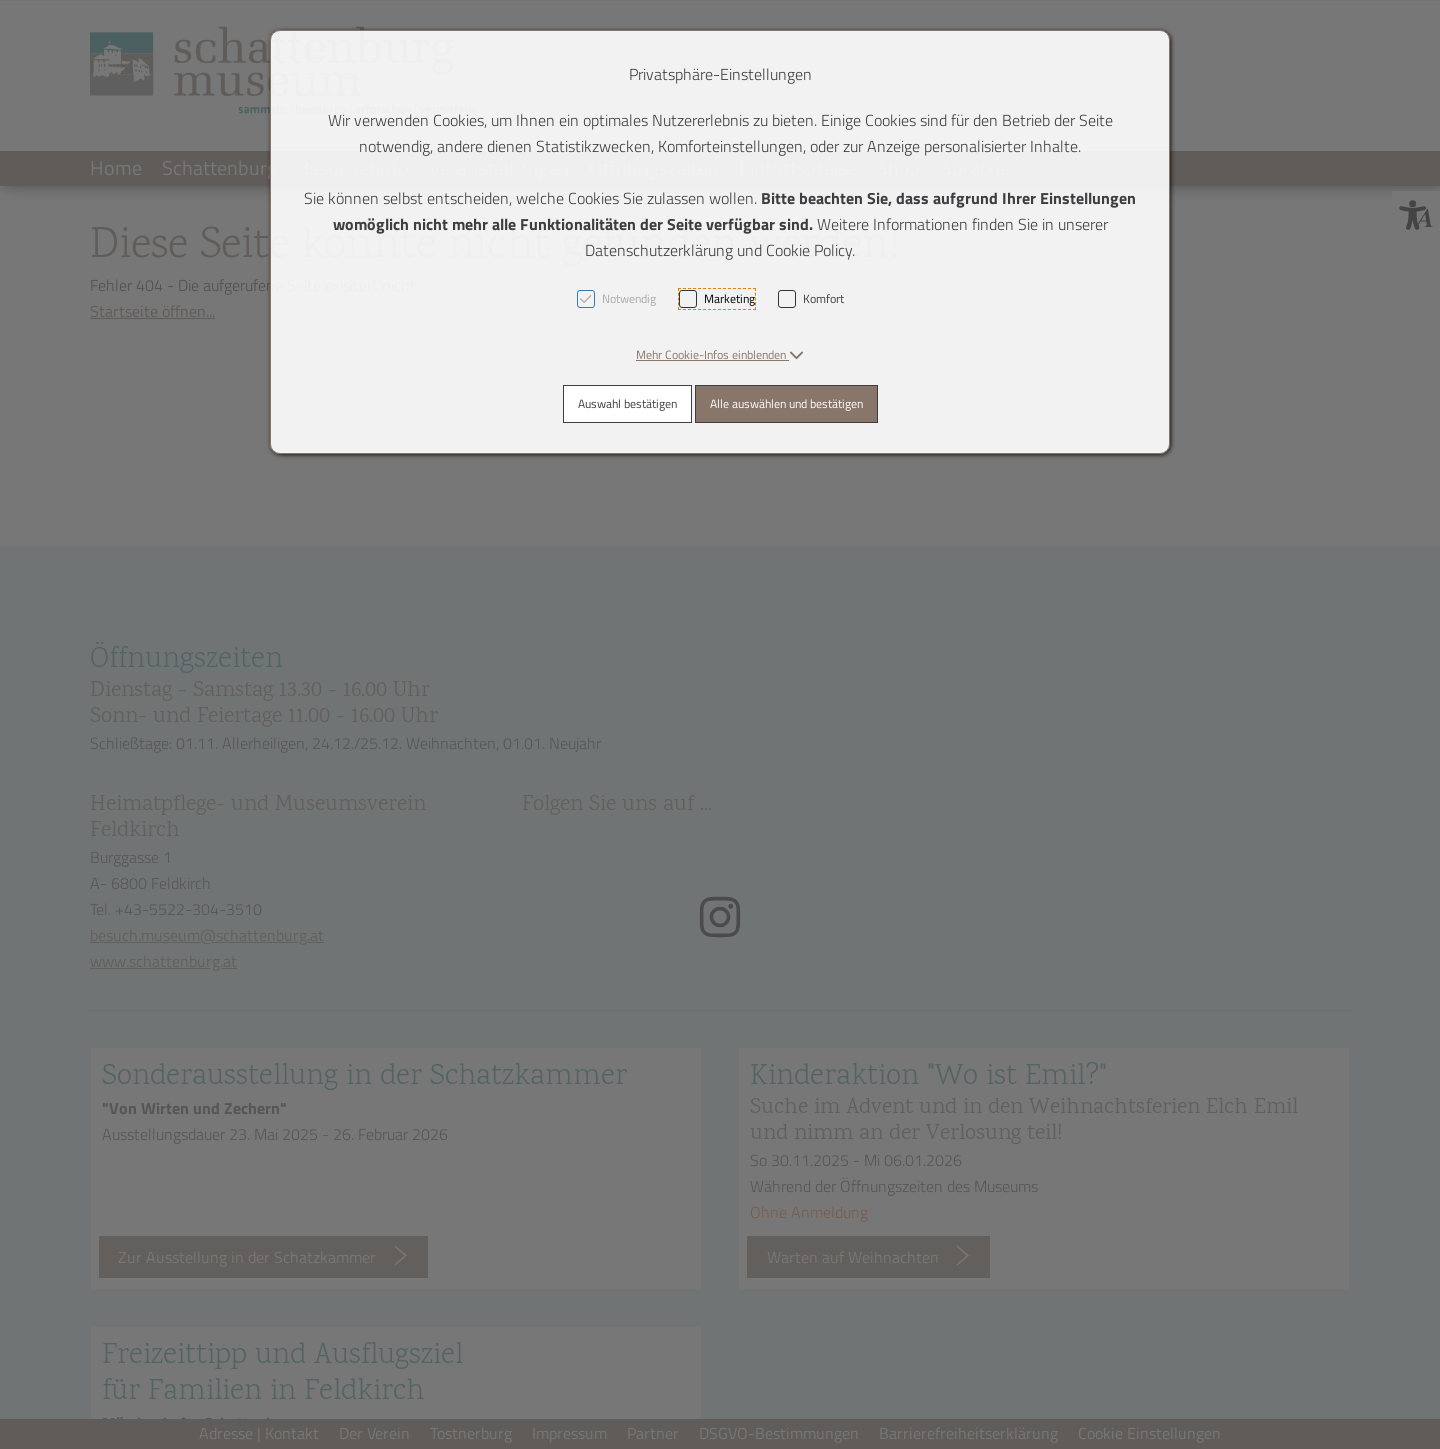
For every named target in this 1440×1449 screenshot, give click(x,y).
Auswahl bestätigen (627, 403)
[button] (720, 354)
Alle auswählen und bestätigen (786, 403)
